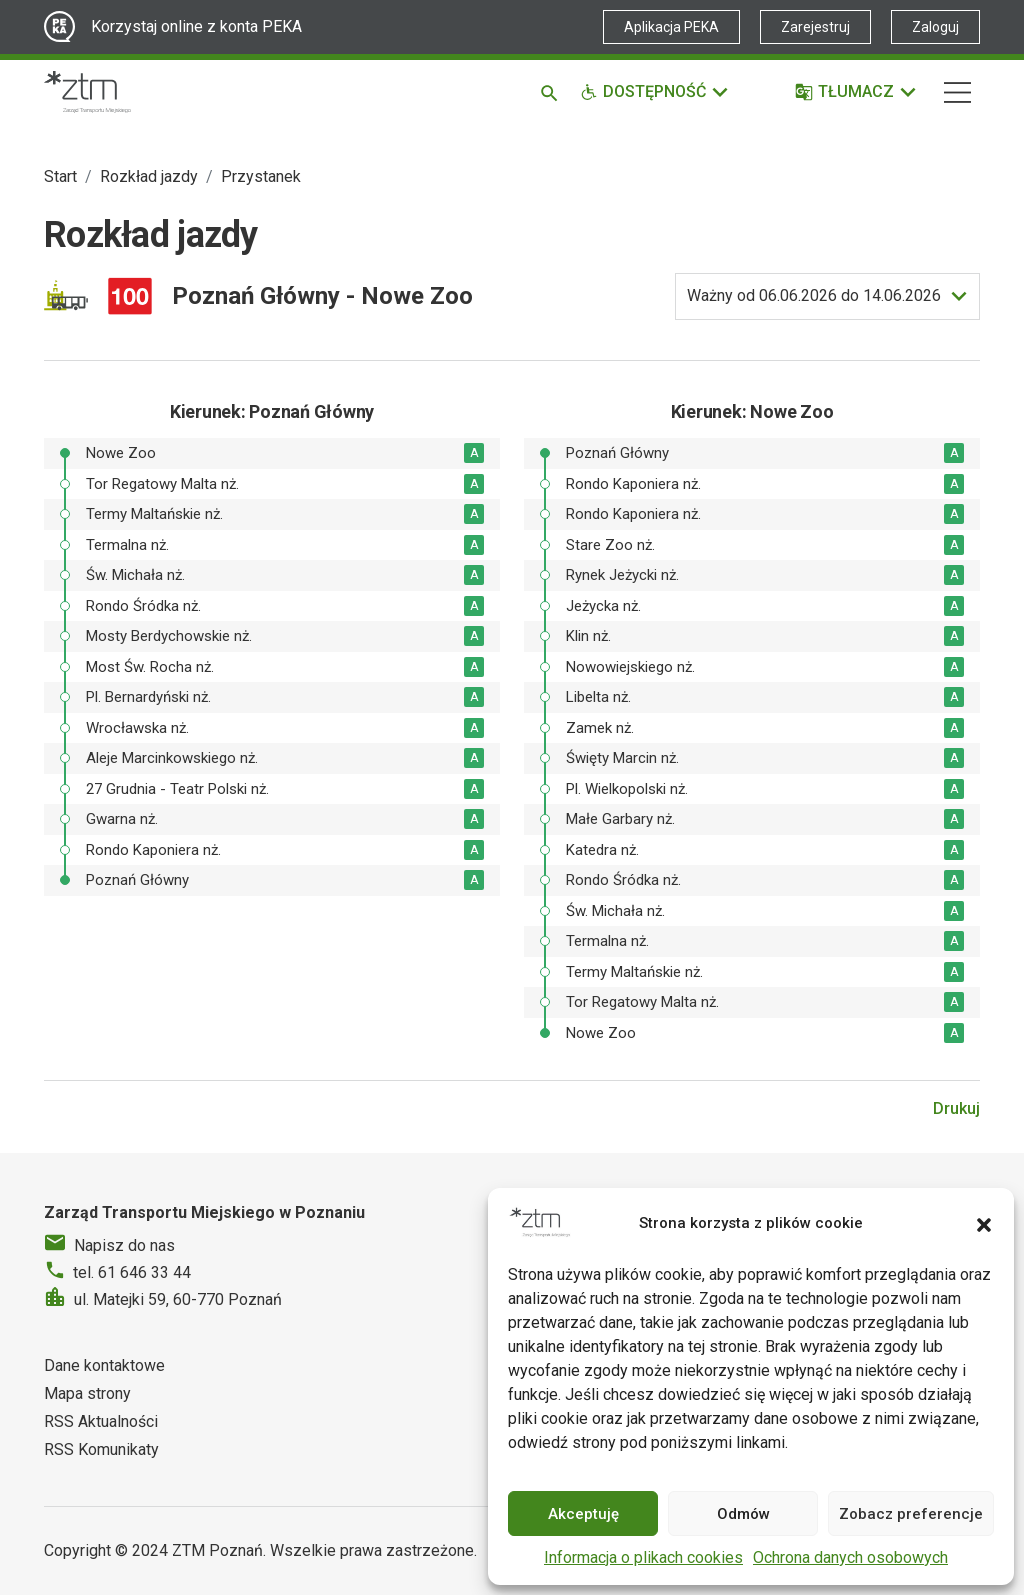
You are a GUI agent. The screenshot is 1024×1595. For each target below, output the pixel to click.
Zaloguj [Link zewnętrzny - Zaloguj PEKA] (935, 27)
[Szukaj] (552, 92)
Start (60, 176)
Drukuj (956, 1108)
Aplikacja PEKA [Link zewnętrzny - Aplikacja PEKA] (671, 27)
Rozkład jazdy (149, 176)
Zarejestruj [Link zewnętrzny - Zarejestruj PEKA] (815, 27)
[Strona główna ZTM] (87, 92)
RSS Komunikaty (101, 1449)
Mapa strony (87, 1393)
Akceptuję (583, 1514)
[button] (984, 1223)
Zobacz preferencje (911, 1514)
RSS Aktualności (101, 1421)
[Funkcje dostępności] (655, 92)
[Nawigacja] (957, 92)
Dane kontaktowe (104, 1365)
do (814, 296)
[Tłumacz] (856, 92)
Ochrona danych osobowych (850, 1557)
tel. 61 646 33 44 (132, 1272)
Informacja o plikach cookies (643, 1557)
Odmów (743, 1514)
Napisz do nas (124, 1245)
